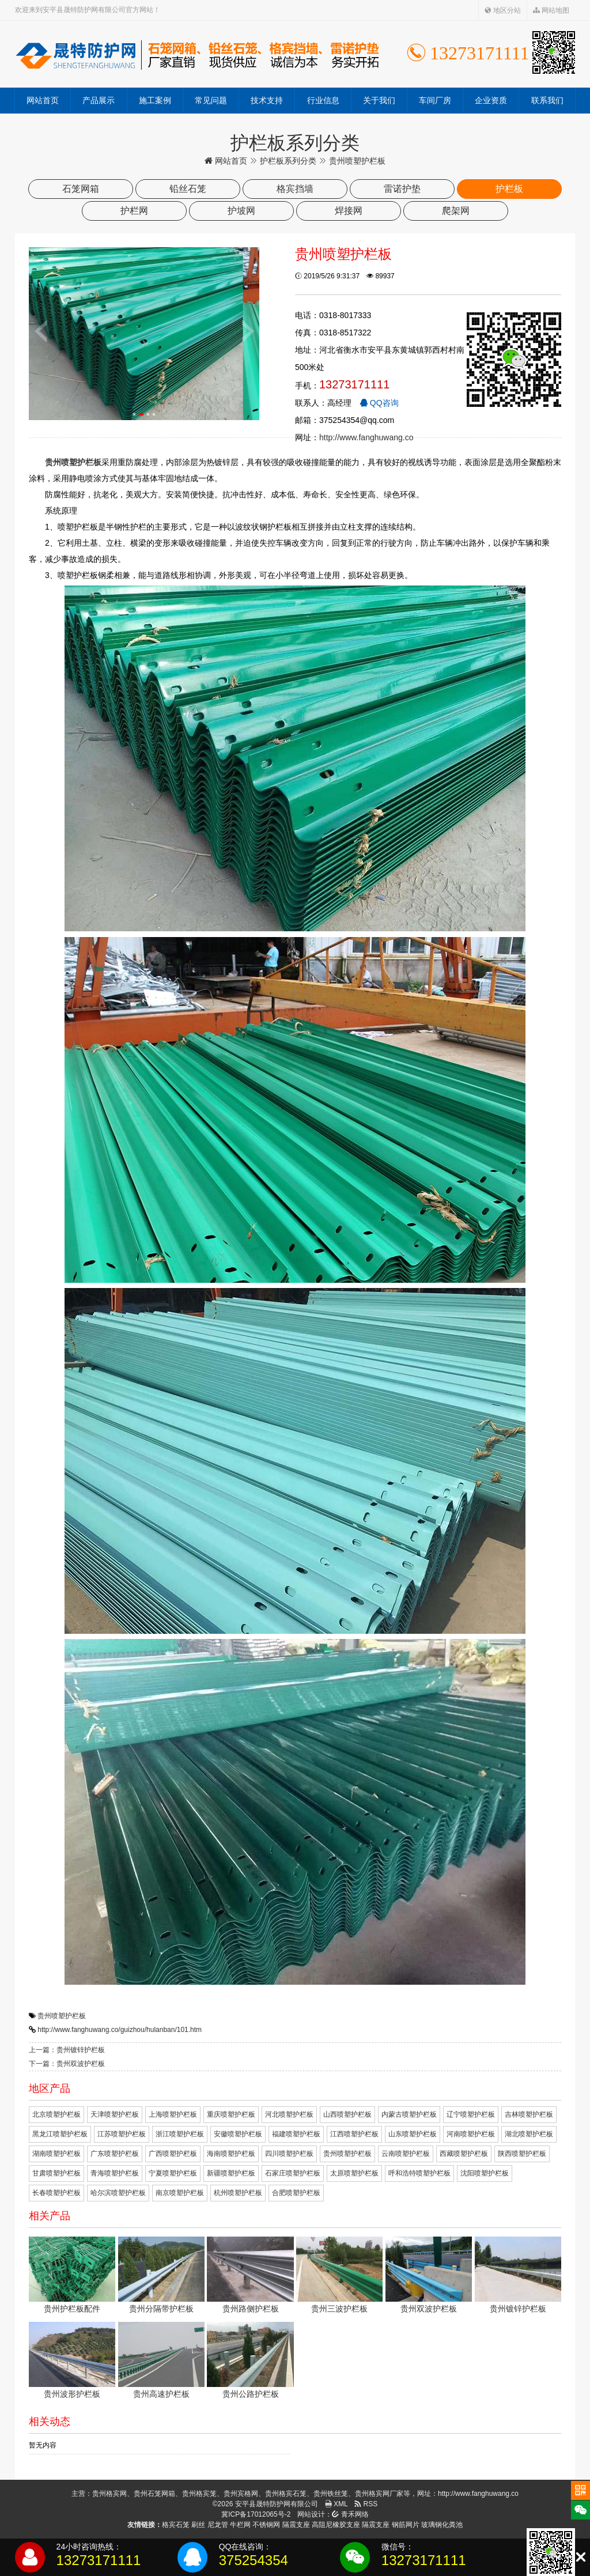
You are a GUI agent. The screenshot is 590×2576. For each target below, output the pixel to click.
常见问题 (211, 100)
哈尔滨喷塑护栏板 (118, 2193)
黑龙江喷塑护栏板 (60, 2134)
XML (336, 2504)
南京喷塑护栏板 (180, 2193)
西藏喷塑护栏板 (464, 2154)
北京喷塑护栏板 (56, 2114)
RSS (365, 2504)
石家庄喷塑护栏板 (292, 2173)
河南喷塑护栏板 (471, 2134)
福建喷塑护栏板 (296, 2134)
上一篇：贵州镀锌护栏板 (67, 2050)
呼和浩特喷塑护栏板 (419, 2173)
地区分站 (503, 10)
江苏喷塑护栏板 (121, 2134)
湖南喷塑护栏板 (56, 2154)
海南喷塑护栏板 (231, 2154)
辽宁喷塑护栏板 (471, 2114)
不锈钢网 (266, 2525)
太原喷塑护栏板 (354, 2173)
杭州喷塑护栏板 (238, 2193)
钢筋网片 (405, 2525)
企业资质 (491, 100)
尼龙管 (217, 2525)
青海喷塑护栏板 (114, 2173)
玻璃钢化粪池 (442, 2525)
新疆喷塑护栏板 (231, 2173)
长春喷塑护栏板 (56, 2193)
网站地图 (551, 10)
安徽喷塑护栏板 (238, 2134)
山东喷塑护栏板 (412, 2134)
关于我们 (379, 100)
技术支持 (267, 100)
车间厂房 (435, 100)
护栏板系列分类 (288, 160)
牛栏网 (240, 2525)
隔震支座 (296, 2525)
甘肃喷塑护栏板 (56, 2173)
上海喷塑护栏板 (173, 2114)
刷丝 (198, 2525)
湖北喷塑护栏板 (529, 2134)
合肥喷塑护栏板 (296, 2193)
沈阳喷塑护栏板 (484, 2173)
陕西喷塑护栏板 (522, 2154)
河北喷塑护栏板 (289, 2114)
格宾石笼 (176, 2525)
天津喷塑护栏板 (114, 2114)
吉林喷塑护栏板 (529, 2114)
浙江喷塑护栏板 (180, 2134)
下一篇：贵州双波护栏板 (67, 2064)
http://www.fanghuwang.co (366, 437)
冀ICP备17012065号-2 (255, 2514)
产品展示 (98, 100)
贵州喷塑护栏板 (61, 2016)
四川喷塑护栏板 (289, 2154)
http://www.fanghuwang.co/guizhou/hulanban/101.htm (119, 2030)
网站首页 (43, 100)
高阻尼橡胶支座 (336, 2525)
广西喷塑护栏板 (173, 2154)
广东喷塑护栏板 (114, 2154)
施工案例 (155, 100)
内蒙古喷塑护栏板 (409, 2114)
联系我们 (547, 100)
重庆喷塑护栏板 (231, 2114)
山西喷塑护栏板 (347, 2114)
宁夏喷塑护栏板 (173, 2173)
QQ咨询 (379, 402)
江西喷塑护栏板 (354, 2134)
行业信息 (323, 100)
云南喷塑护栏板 (405, 2154)
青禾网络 (350, 2514)
